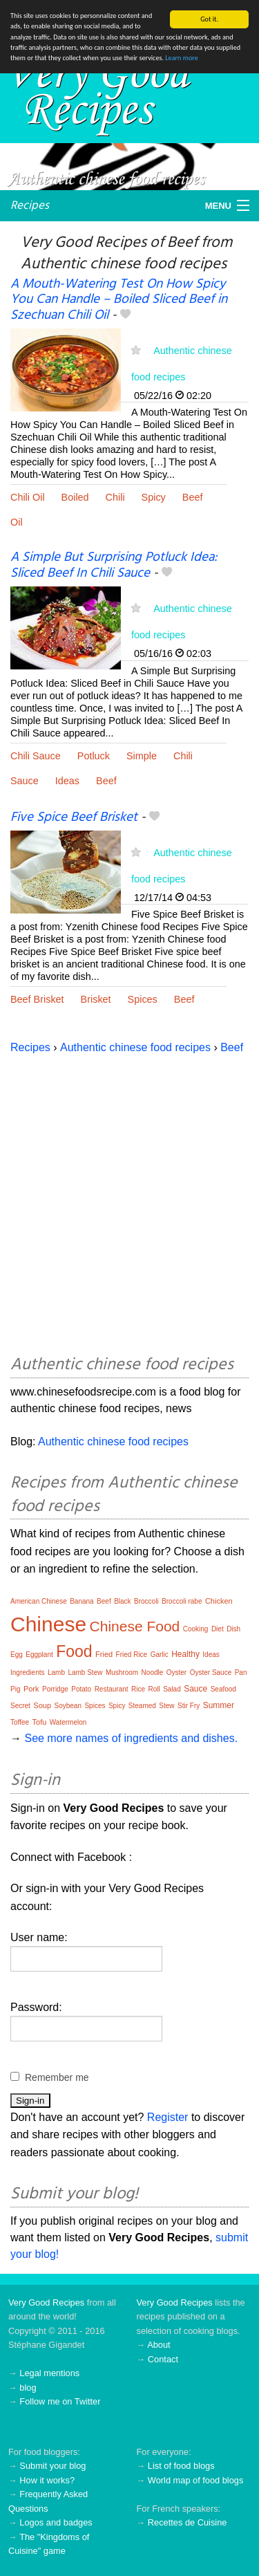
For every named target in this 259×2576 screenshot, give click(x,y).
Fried (104, 1654)
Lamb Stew (85, 1672)
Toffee (19, 1722)
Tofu (39, 1722)
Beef (192, 497)
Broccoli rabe (182, 1601)
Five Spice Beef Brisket (73, 817)
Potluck (93, 755)
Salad (172, 1689)
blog (27, 2387)
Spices (142, 999)
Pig (15, 1689)
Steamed (142, 1705)
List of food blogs (181, 2466)
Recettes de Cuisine (187, 2522)
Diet (217, 1629)
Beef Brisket (37, 999)
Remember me (57, 2077)
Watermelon (68, 1722)
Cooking (196, 1629)
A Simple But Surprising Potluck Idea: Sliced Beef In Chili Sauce (114, 565)
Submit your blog (52, 2466)
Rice (138, 1689)
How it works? (47, 2480)
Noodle (153, 1672)
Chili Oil (27, 497)
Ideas (67, 780)
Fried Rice (132, 1654)
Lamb (56, 1672)
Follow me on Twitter (59, 2401)
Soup (42, 1705)
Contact (163, 2359)
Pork (31, 1689)
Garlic (160, 1654)
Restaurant (111, 1689)
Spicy (154, 497)
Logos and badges (55, 2522)
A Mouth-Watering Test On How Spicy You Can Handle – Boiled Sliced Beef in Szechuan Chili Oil (118, 299)
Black (122, 1601)
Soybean (68, 1705)
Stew (166, 1705)
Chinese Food (135, 1626)
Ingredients (27, 1672)
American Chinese (38, 1601)
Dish (233, 1629)
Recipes (29, 205)
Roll (154, 1689)
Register (168, 2117)
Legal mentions (49, 2373)
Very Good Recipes (46, 2302)
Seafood (223, 1689)
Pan (241, 1672)
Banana (81, 1601)
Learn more (181, 57)
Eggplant (39, 1654)
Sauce (24, 780)
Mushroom (122, 1672)
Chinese (48, 1624)
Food (74, 1651)
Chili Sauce (35, 755)
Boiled (75, 497)
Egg (16, 1654)
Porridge (55, 1689)
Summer (218, 1705)
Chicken (219, 1601)
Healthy (185, 1654)
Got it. (209, 19)
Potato (81, 1689)
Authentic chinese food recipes (135, 1047)
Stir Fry (189, 1705)
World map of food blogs (195, 2480)
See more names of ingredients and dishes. (131, 1738)
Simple (141, 755)
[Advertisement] (129, 1202)
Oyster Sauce (211, 1672)
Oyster (176, 1672)
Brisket (96, 999)
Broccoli (146, 1601)
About (158, 2344)
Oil (16, 522)
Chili (115, 497)
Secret (20, 1705)
